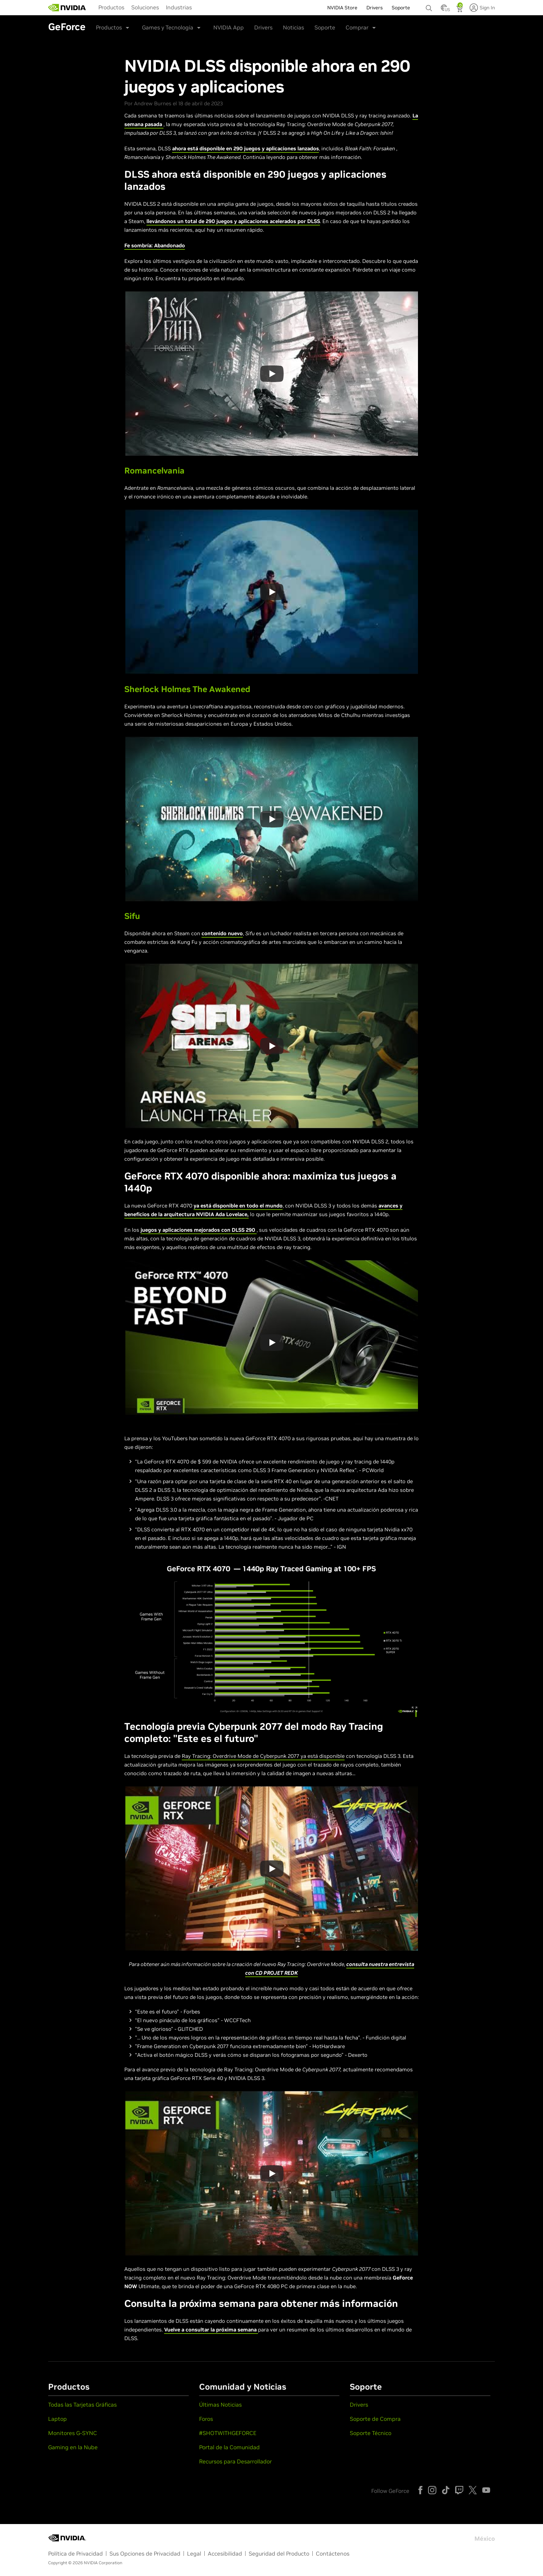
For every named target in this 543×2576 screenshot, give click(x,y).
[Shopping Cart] (460, 10)
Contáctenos (332, 2553)
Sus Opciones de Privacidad (144, 2553)
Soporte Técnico (370, 2432)
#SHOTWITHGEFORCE (227, 2432)
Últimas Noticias (220, 2404)
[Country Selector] (444, 9)
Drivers (263, 27)
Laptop (57, 2418)
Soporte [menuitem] (401, 8)
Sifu (132, 916)
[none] (430, 5)
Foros (206, 2418)
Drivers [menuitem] (374, 8)
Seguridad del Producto (279, 2553)
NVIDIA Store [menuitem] (342, 8)
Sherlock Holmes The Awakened (187, 689)
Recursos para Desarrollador (235, 2461)
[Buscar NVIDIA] (430, 6)
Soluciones (145, 7)
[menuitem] (111, 7)
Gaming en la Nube (73, 2447)
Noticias (293, 27)
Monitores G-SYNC (72, 2432)
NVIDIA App (228, 27)
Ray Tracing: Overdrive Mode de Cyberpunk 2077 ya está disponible (263, 1756)
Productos (111, 7)
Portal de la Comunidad (229, 2447)
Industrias (179, 7)
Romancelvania (154, 470)
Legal (194, 2553)
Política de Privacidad (75, 2553)
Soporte (324, 27)
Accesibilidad (225, 2553)
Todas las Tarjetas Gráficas (82, 2404)
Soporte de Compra (375, 2418)
